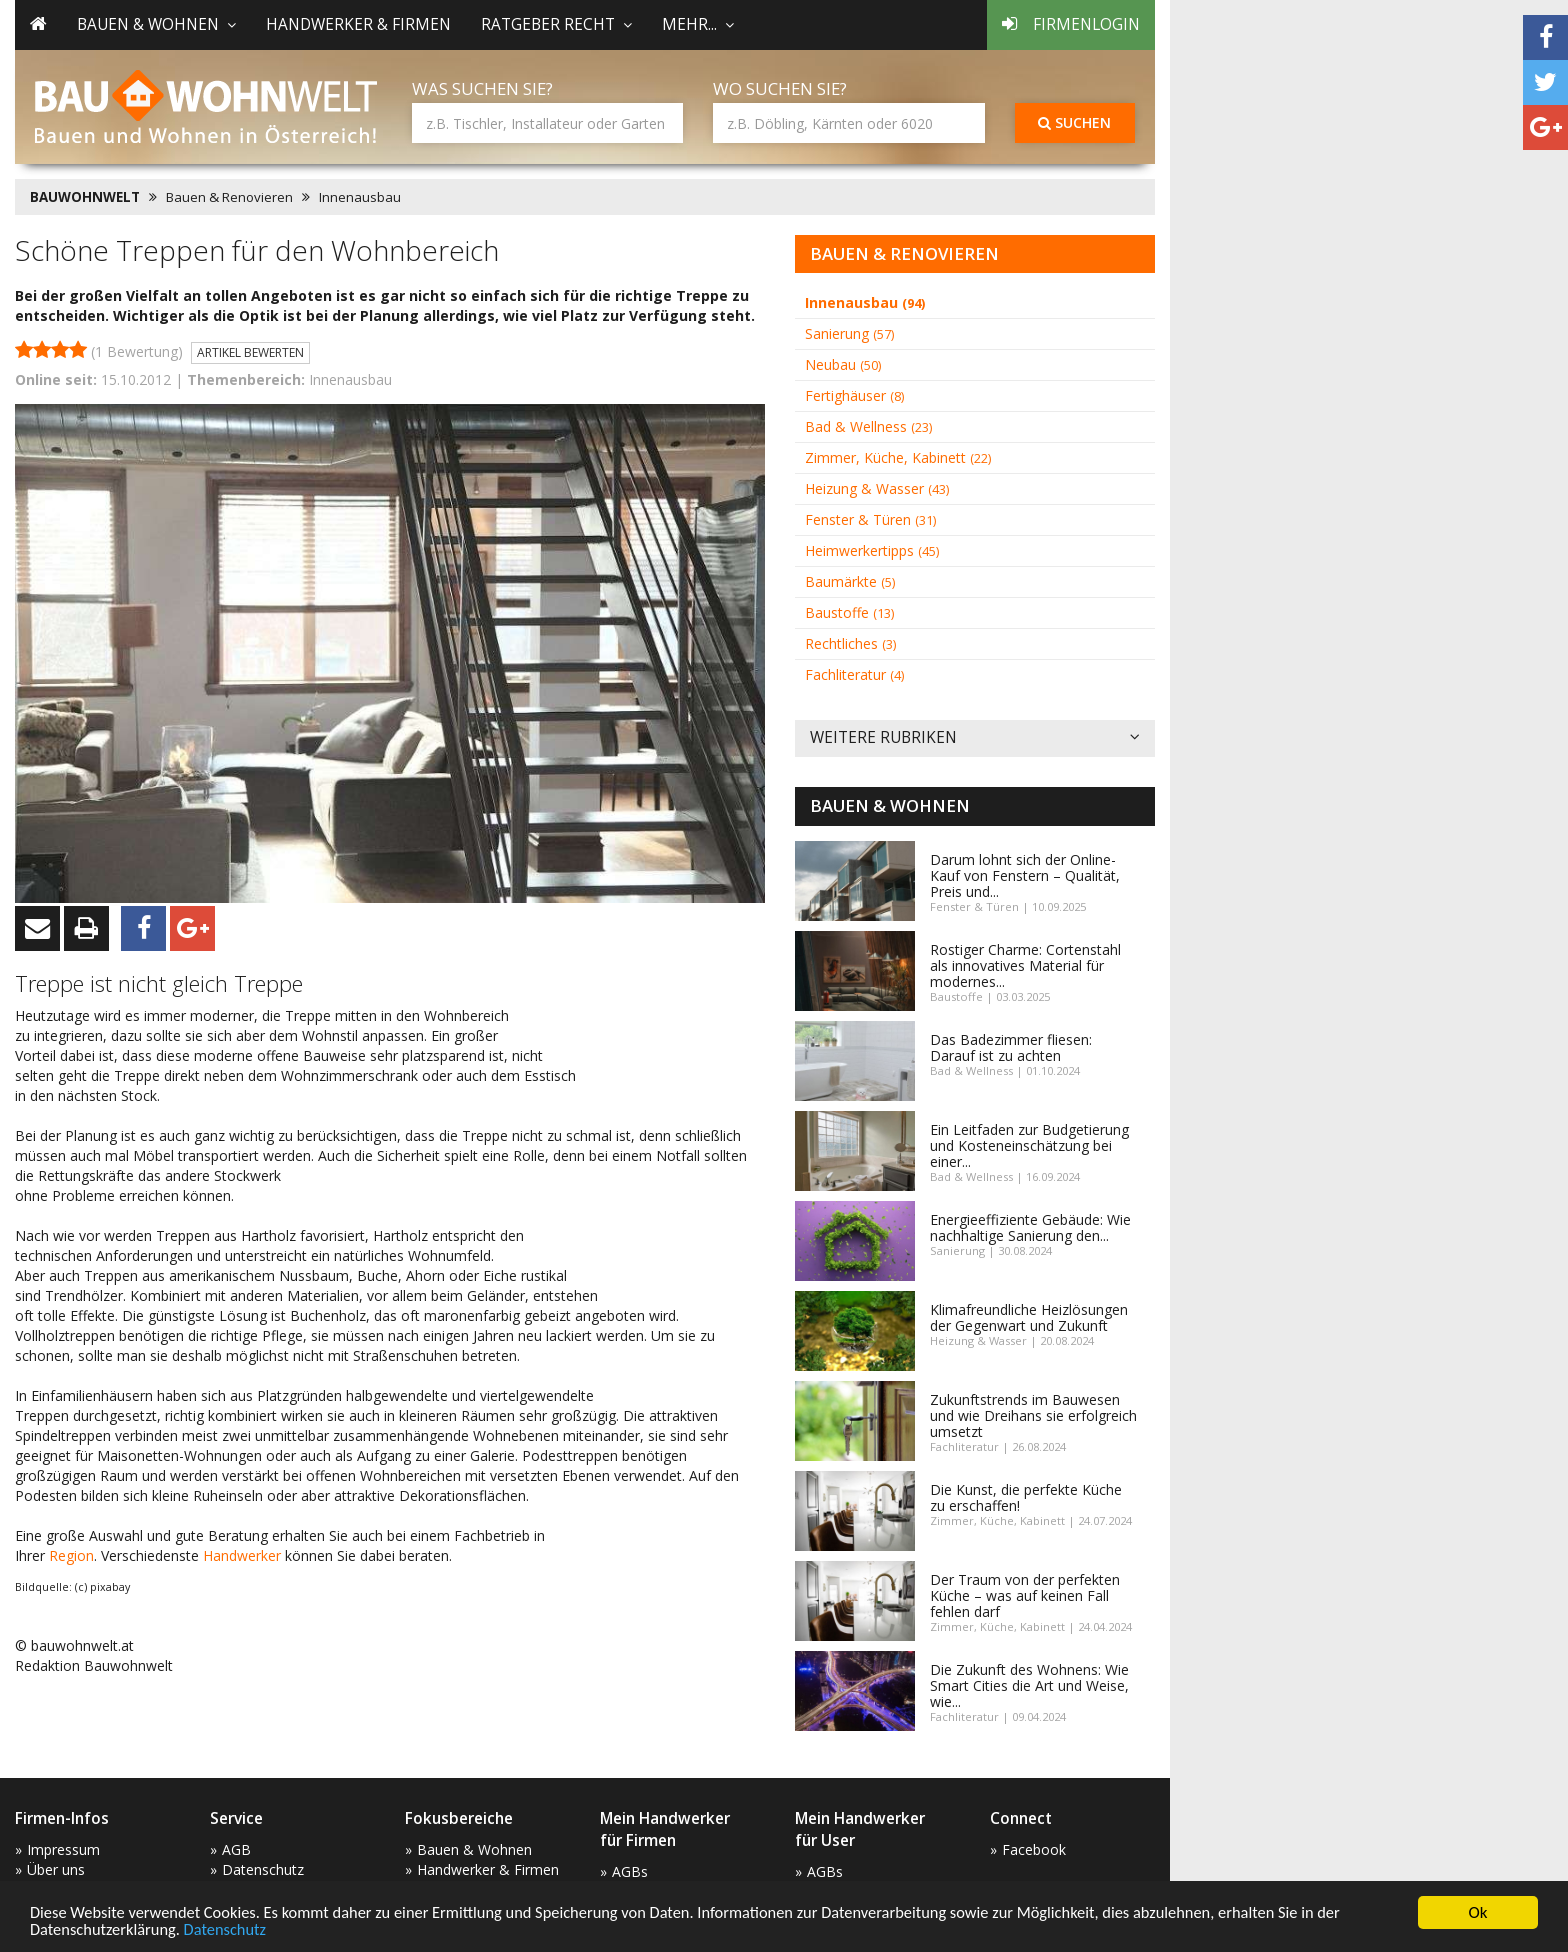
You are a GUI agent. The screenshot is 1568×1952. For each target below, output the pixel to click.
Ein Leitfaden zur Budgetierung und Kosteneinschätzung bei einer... (1029, 1145)
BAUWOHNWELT (85, 197)
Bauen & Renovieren (229, 197)
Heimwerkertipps (872, 550)
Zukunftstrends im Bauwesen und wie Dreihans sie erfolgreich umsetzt (1033, 1415)
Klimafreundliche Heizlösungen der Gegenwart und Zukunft (1029, 1317)
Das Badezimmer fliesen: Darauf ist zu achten (1011, 1047)
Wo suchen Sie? (780, 88)
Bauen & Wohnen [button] (156, 24)
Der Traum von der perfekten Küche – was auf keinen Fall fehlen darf (1025, 1595)
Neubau (843, 364)
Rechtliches (850, 643)
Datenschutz (231, 1929)
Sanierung (849, 333)
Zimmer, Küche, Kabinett (898, 457)
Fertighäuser (854, 395)
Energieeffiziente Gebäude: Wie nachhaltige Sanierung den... (1030, 1227)
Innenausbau (360, 197)
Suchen (1074, 122)
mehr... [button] (698, 24)
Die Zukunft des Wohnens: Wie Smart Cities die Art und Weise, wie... (1029, 1685)
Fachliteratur (854, 674)
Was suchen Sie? (482, 88)
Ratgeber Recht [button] (556, 24)
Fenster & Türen (870, 519)
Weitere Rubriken (975, 738)
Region (71, 1555)
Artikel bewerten (250, 352)
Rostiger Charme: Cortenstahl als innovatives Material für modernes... (1025, 965)
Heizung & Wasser (877, 488)
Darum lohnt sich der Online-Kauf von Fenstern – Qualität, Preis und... (1025, 875)
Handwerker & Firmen (358, 24)
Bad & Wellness (868, 426)
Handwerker (242, 1555)
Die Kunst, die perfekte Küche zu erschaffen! (1026, 1497)
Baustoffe (849, 612)
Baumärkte (850, 581)
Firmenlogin (1071, 24)
